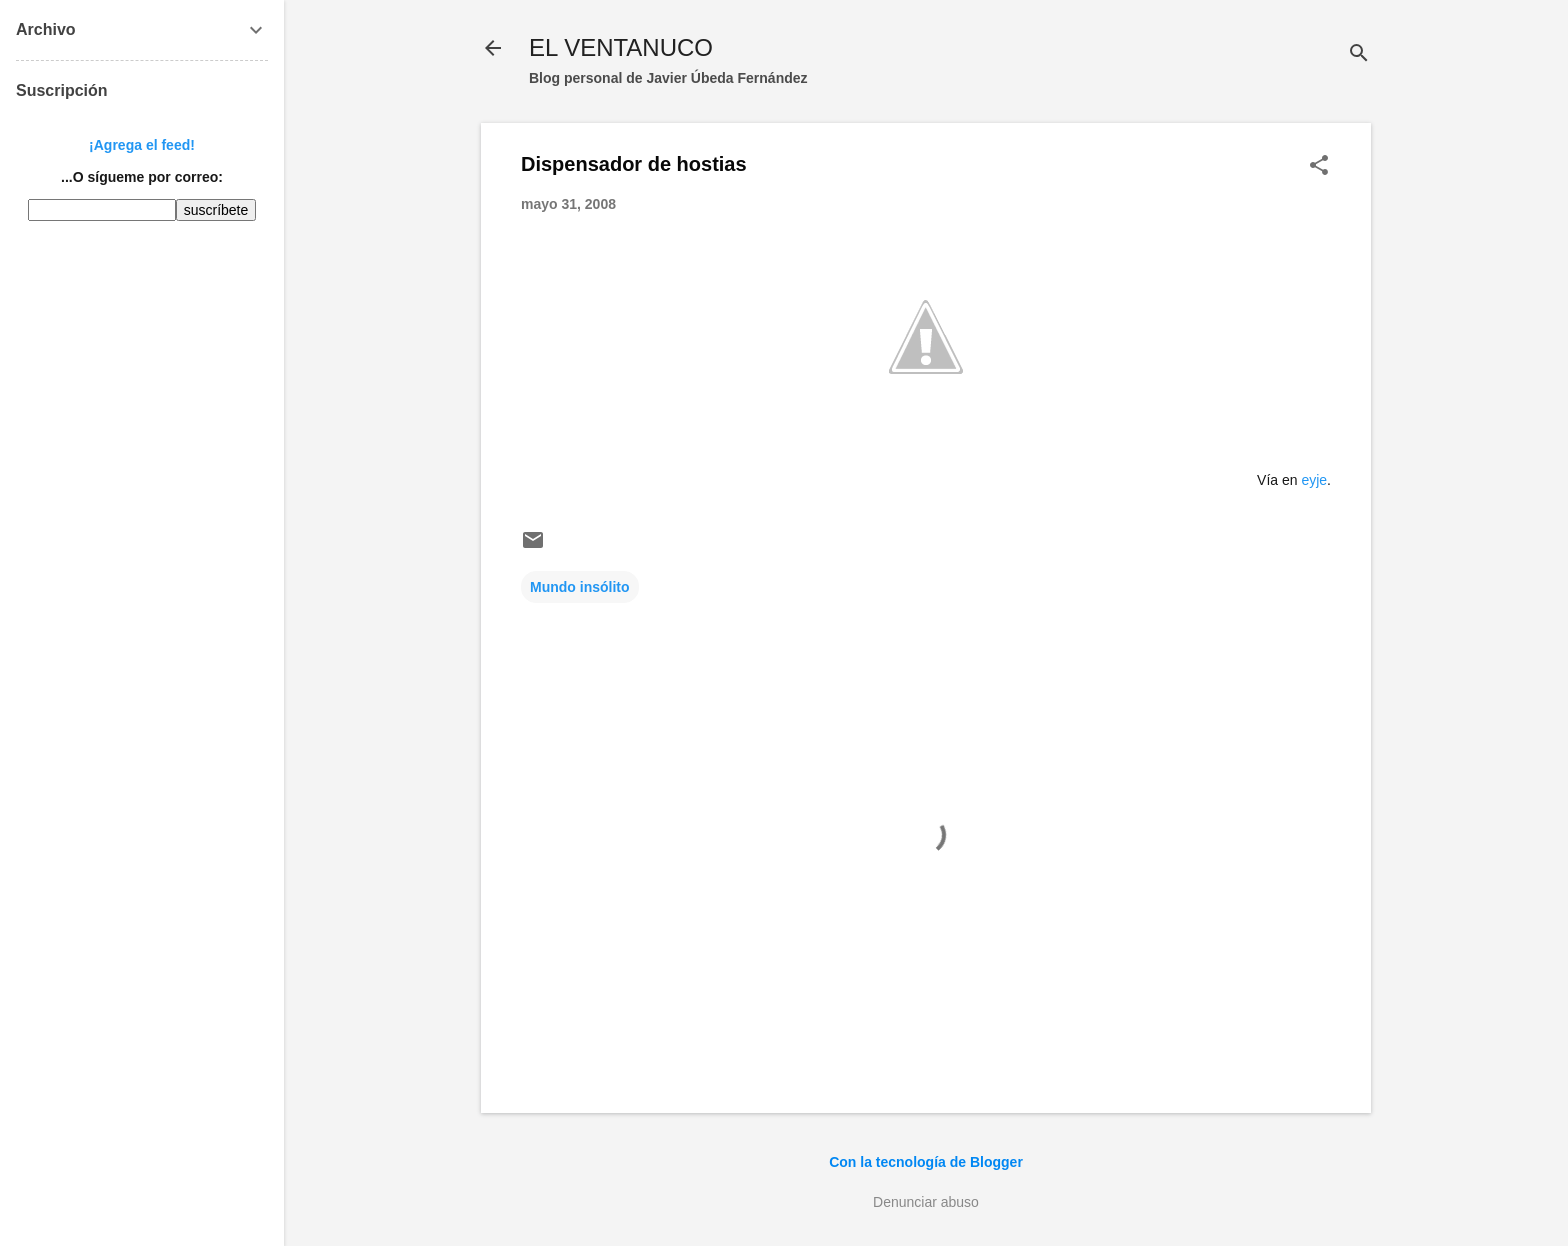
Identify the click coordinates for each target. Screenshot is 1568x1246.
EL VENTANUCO (621, 47)
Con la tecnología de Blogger (926, 1162)
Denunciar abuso (926, 1202)
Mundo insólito (580, 587)
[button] (1319, 166)
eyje (1314, 480)
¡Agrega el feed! (142, 145)
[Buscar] (1359, 54)
